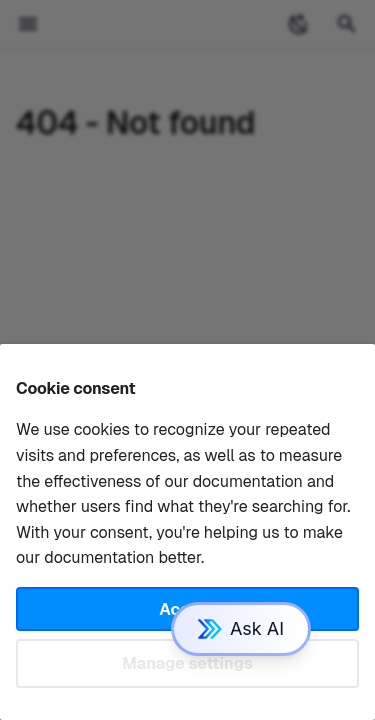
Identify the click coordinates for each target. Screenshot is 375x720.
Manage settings (187, 663)
